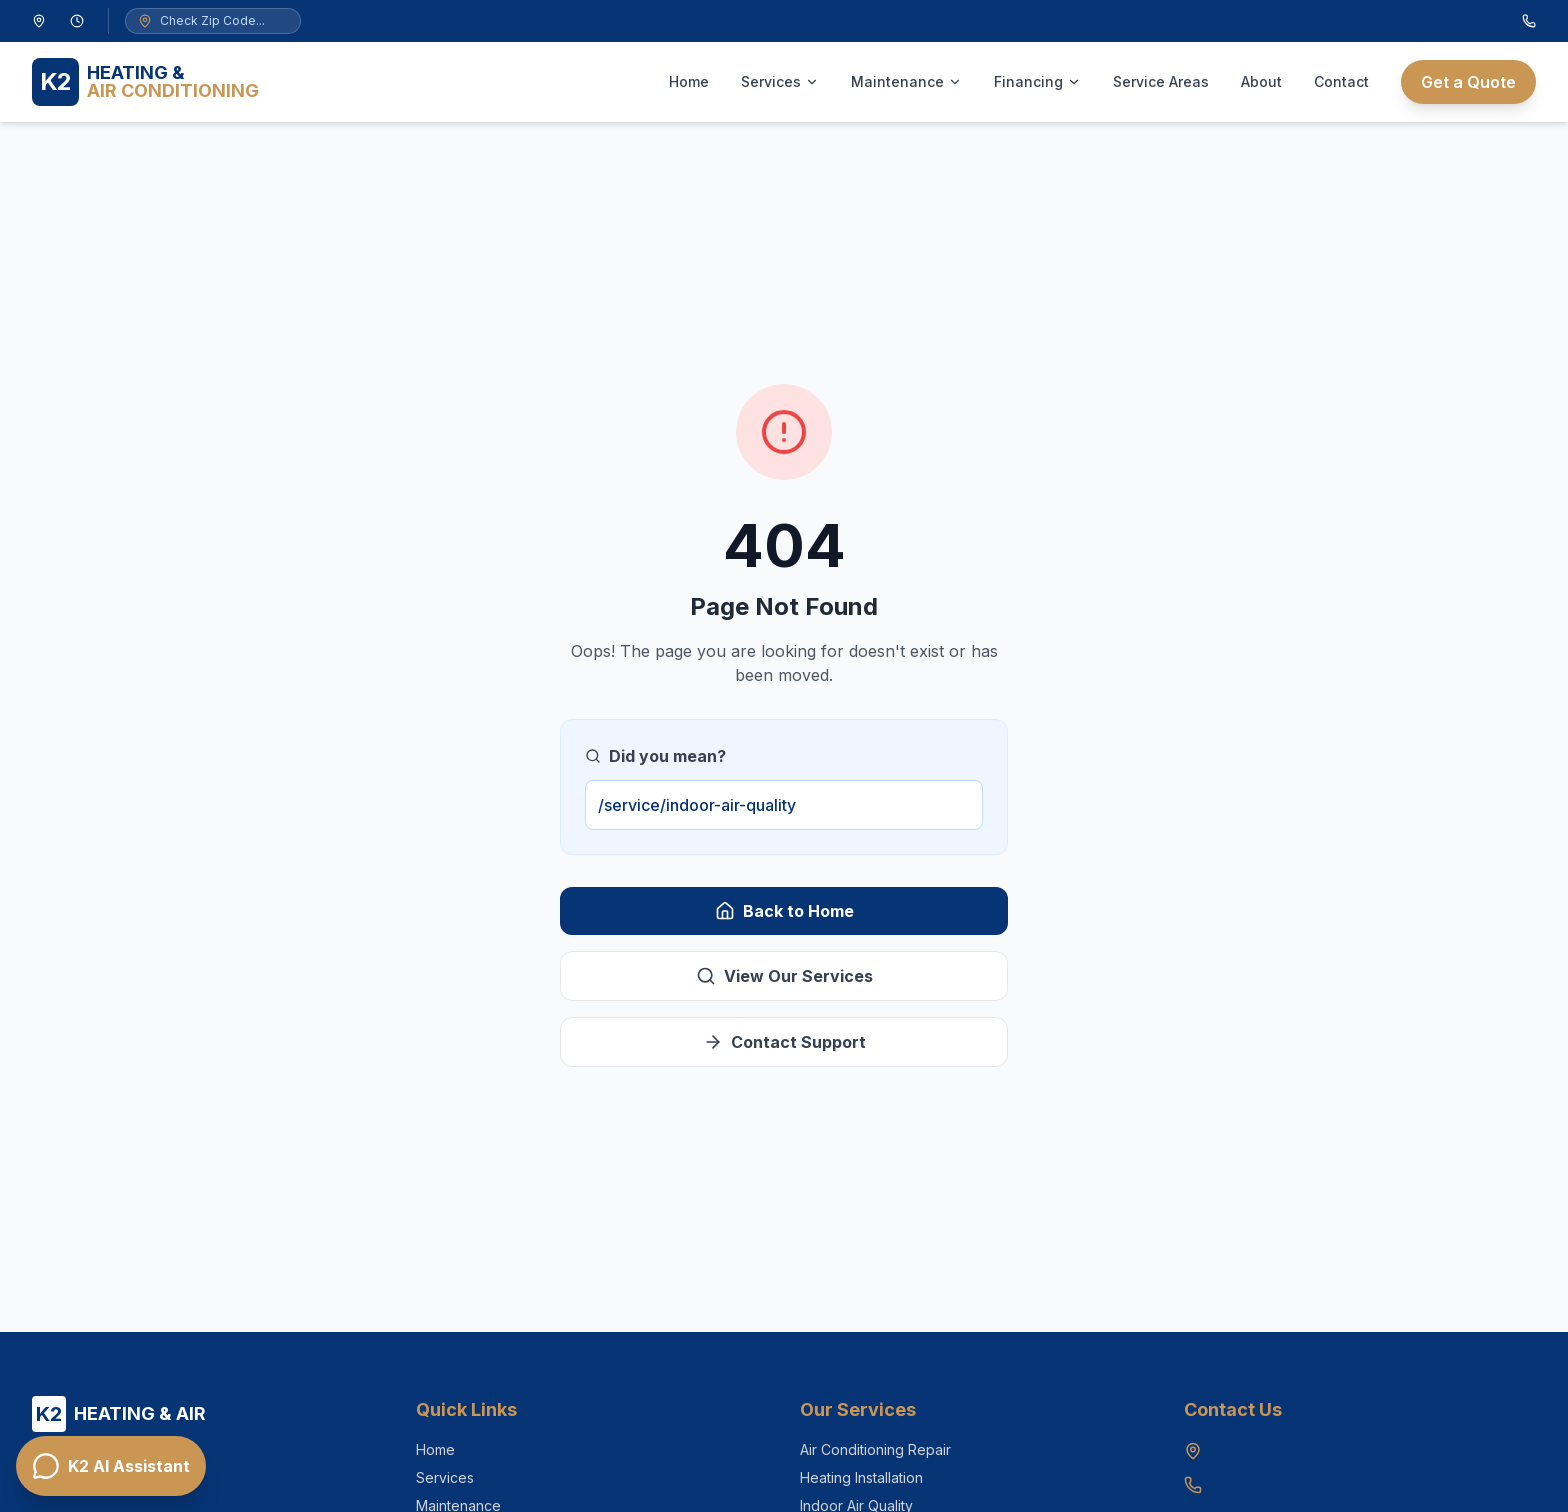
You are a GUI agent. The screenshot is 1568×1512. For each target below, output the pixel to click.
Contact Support (784, 1042)
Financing (1037, 81)
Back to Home (784, 911)
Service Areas (1161, 81)
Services (780, 81)
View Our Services (784, 976)
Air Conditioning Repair (875, 1449)
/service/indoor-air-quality (697, 805)
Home (689, 81)
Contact (1341, 81)
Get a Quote (1468, 82)
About (1261, 81)
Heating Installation (861, 1477)
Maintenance (906, 81)
